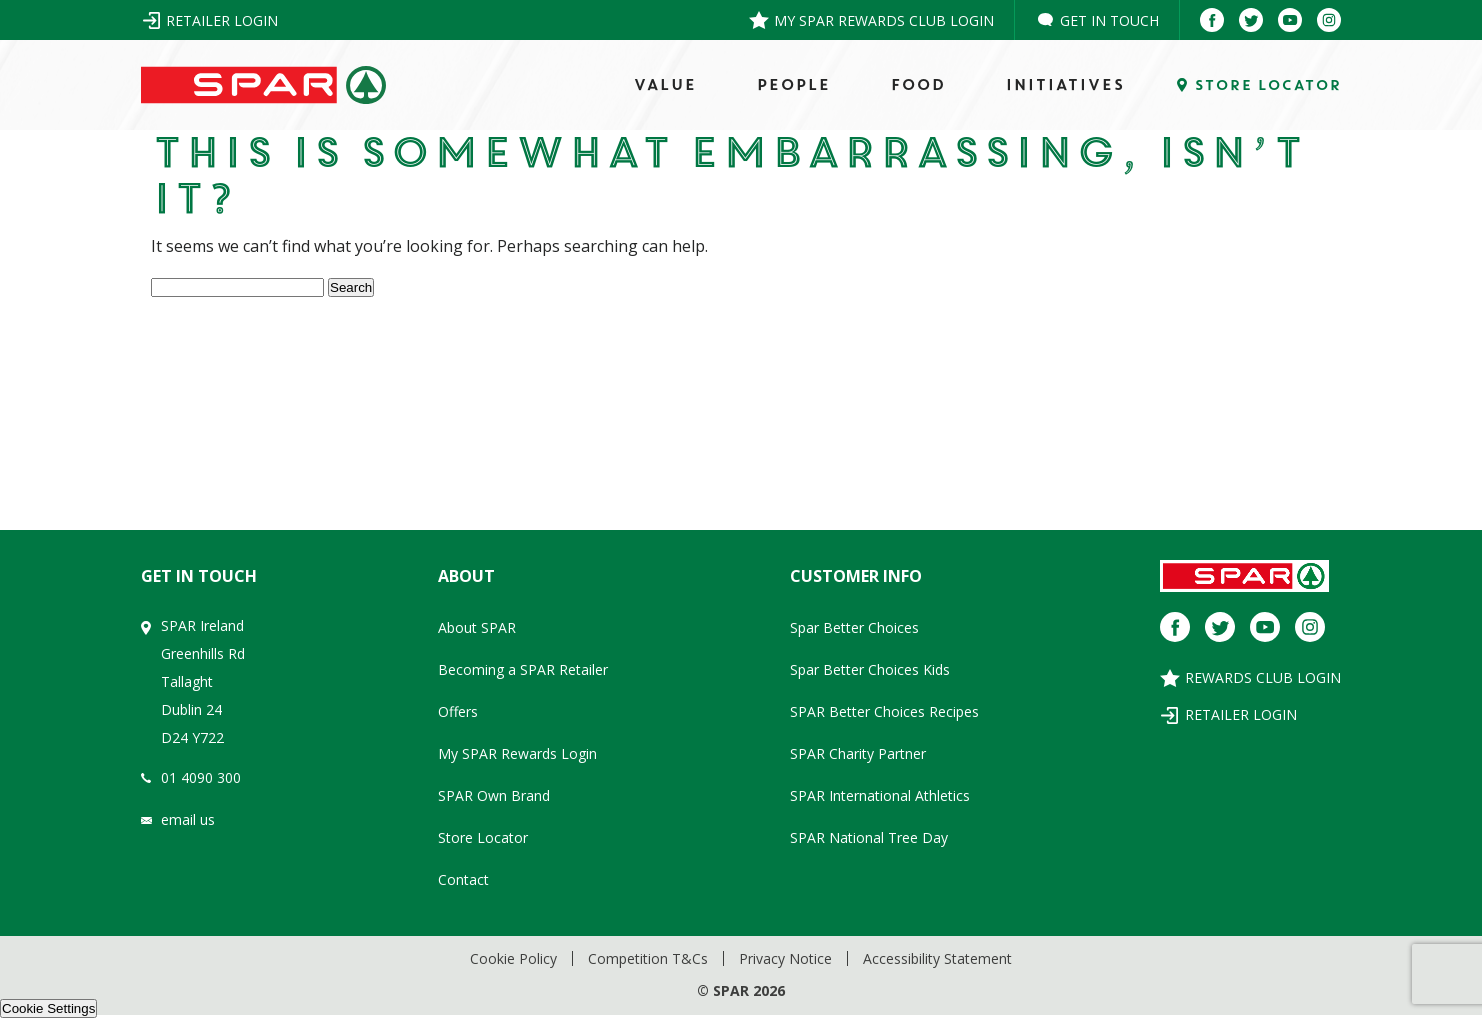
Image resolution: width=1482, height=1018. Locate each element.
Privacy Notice (785, 958)
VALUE (664, 85)
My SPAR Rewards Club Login (884, 20)
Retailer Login (222, 20)
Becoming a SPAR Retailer (523, 669)
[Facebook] (1212, 20)
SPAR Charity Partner (858, 753)
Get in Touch (1109, 20)
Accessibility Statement (937, 958)
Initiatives (1064, 85)
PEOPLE (793, 85)
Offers (458, 711)
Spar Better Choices (854, 627)
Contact (463, 879)
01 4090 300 (201, 777)
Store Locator (483, 837)
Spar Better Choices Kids (870, 669)
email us (188, 819)
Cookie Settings (48, 1008)
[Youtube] (1290, 20)
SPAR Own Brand (494, 795)
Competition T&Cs (648, 958)
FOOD (917, 85)
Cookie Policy (513, 958)
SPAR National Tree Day (869, 837)
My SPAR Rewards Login (517, 753)
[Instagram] (1329, 20)
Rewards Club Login (1263, 677)
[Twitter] (1251, 20)
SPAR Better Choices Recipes (884, 711)
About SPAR (477, 627)
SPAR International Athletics (880, 795)
